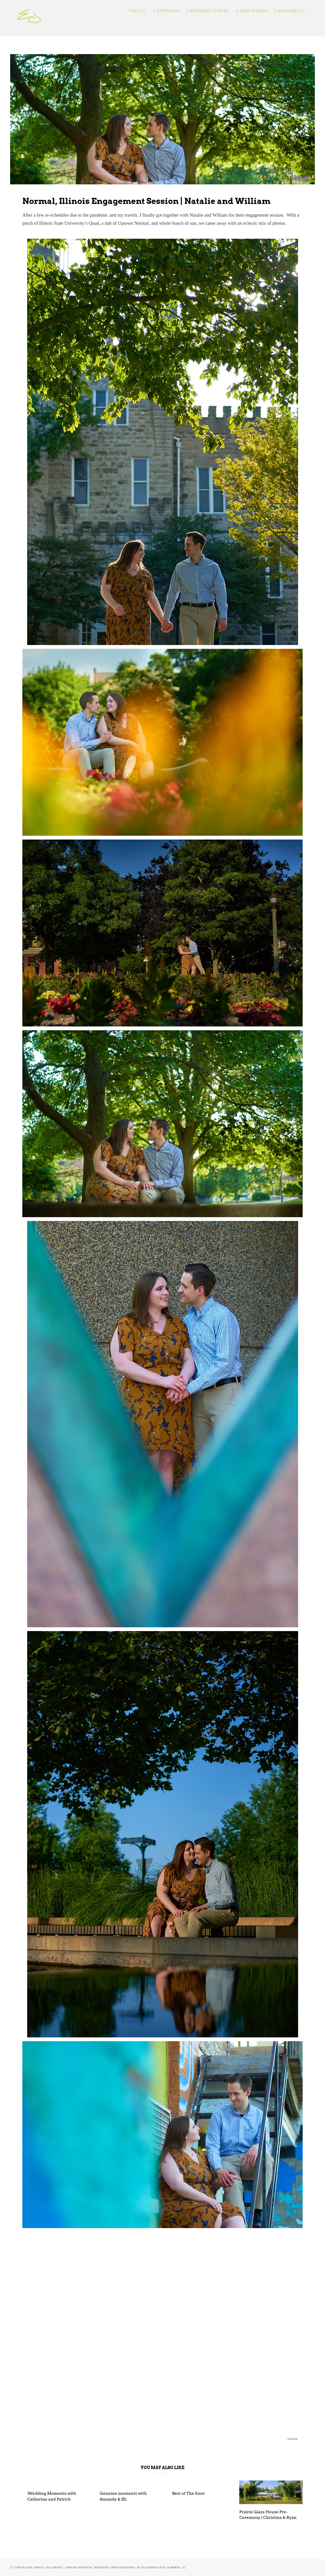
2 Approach (166, 11)
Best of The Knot (188, 2493)
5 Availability (289, 11)
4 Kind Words (251, 11)
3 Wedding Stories (208, 11)
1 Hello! (137, 11)
